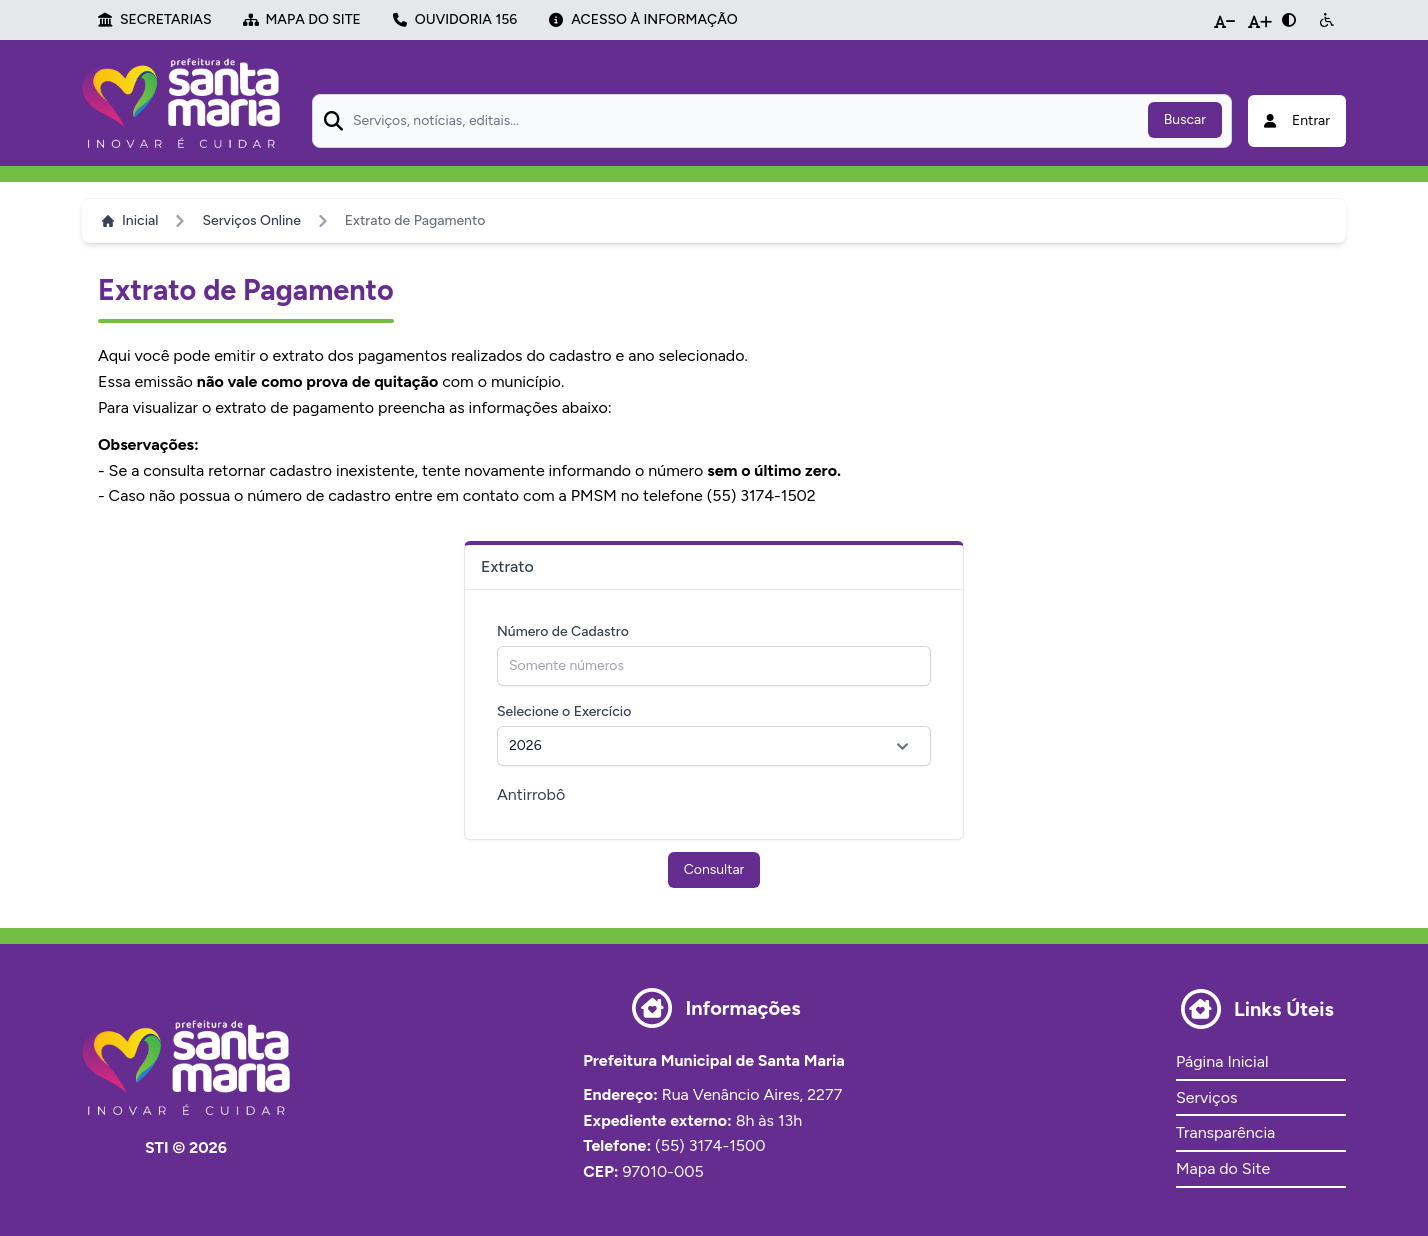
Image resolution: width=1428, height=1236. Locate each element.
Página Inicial (1222, 1061)
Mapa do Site (1223, 1168)
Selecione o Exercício (564, 711)
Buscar (1185, 119)
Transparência (1225, 1132)
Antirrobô (531, 794)
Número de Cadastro (563, 631)
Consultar (714, 869)
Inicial (130, 220)
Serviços (1206, 1097)
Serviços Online (251, 220)
